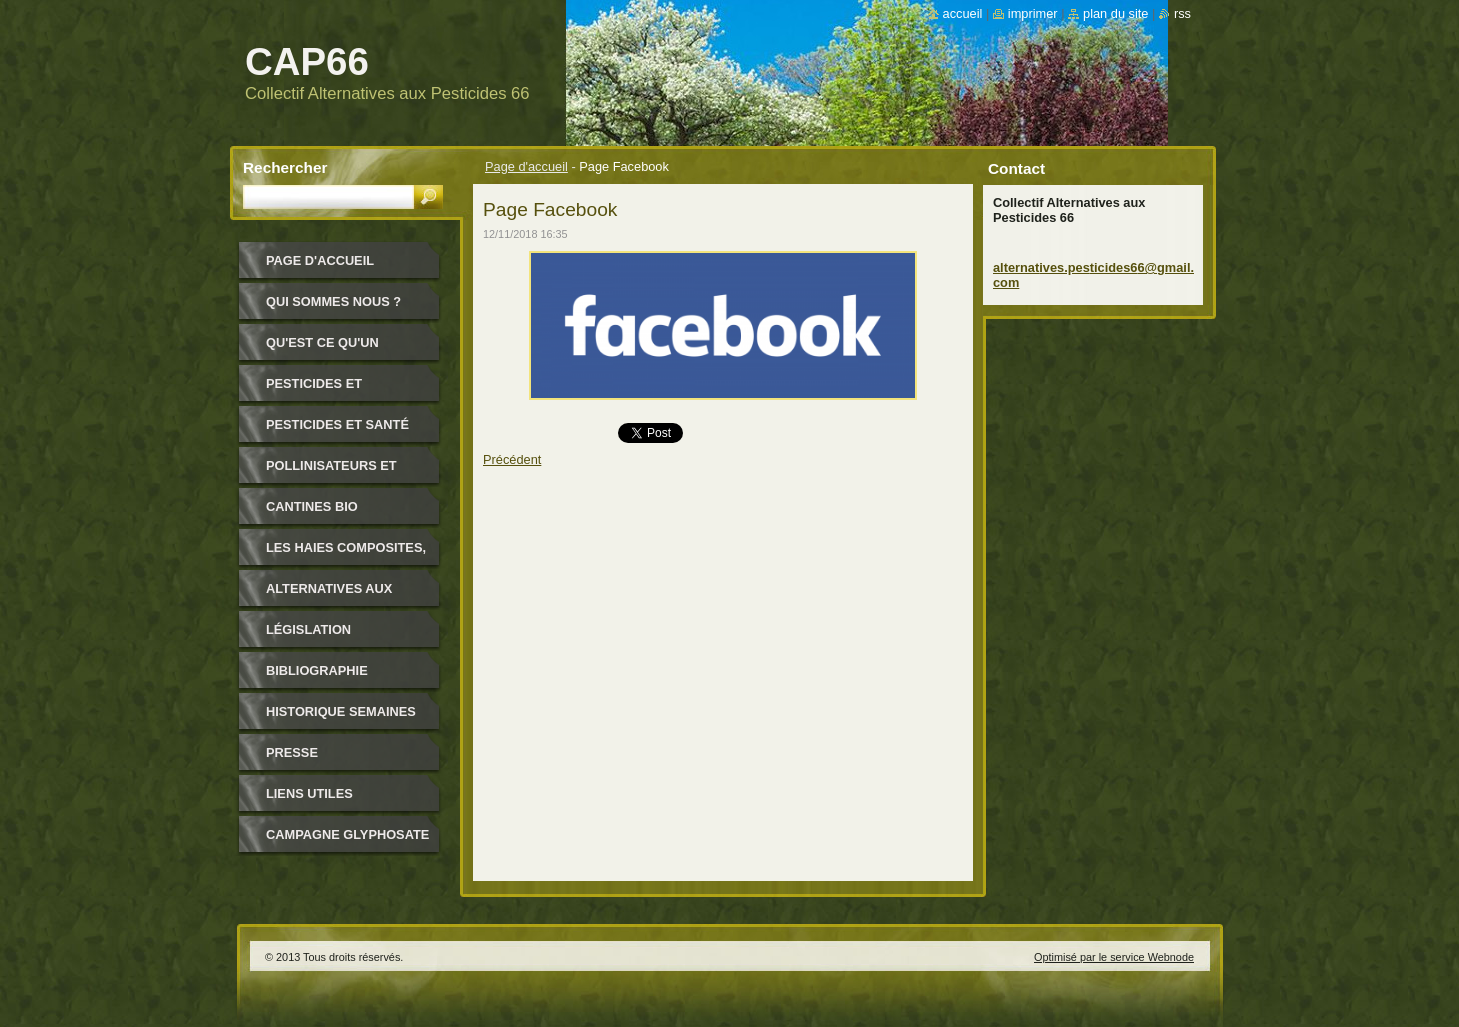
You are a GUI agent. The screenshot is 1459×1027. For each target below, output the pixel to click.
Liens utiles (309, 793)
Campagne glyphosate (347, 834)
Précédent (512, 459)
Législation (308, 629)
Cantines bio (312, 506)
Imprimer (1033, 13)
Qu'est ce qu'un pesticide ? (322, 349)
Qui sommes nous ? (333, 301)
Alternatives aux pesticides (329, 595)
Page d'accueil (526, 166)
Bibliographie (317, 670)
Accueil (963, 13)
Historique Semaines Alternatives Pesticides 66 (341, 718)
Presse (292, 752)
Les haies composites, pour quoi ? (346, 554)
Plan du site (1115, 13)
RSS (1182, 13)
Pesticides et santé (337, 424)
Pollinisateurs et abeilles (331, 472)
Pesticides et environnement (322, 390)
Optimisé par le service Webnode (1114, 957)
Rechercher (285, 167)
